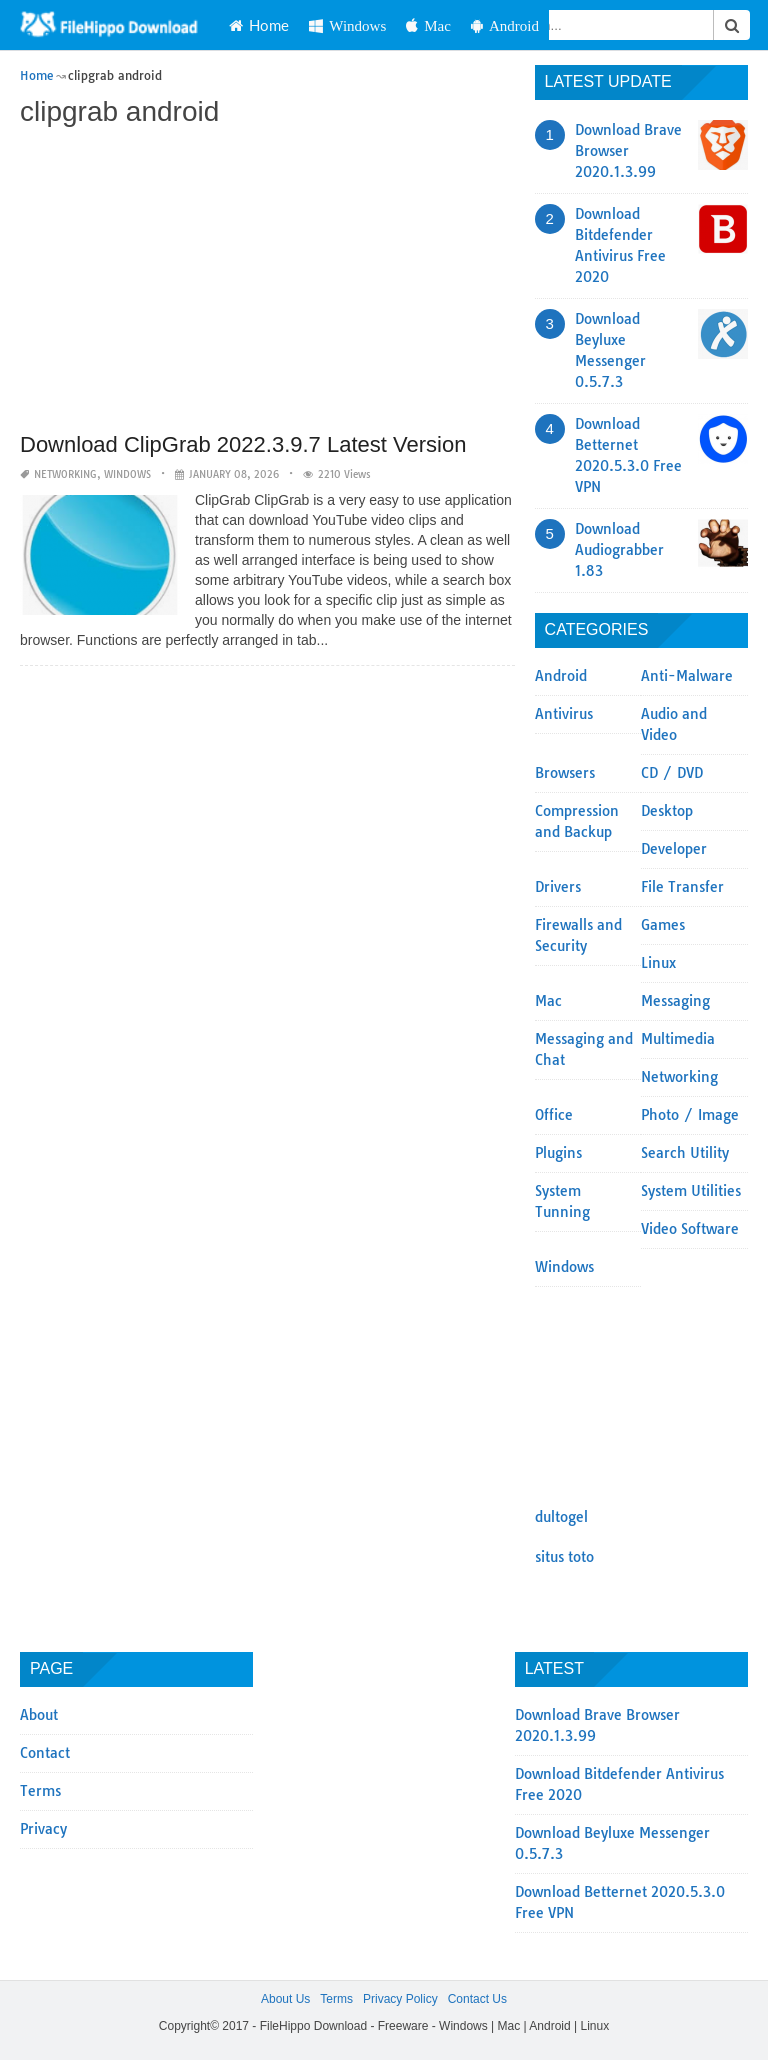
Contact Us (477, 1999)
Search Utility (685, 1153)
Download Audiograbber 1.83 (619, 550)
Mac (428, 25)
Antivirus (564, 714)
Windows (347, 25)
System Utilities (691, 1191)
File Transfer (682, 887)
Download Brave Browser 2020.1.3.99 (628, 151)
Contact (45, 1753)
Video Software (690, 1229)
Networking (65, 474)
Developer (674, 849)
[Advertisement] (267, 282)
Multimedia (678, 1039)
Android (505, 25)
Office (554, 1115)
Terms (40, 1791)
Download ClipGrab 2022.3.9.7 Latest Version (243, 444)
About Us (285, 1999)
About (39, 1715)
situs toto (564, 1557)
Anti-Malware (687, 676)
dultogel (561, 1517)
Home (259, 25)
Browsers (565, 773)
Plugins (558, 1153)
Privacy (43, 1829)
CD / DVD (672, 773)
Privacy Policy (400, 1999)
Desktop (667, 811)
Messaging (675, 1001)
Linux (658, 963)
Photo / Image (690, 1115)
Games (663, 925)
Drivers (558, 887)
